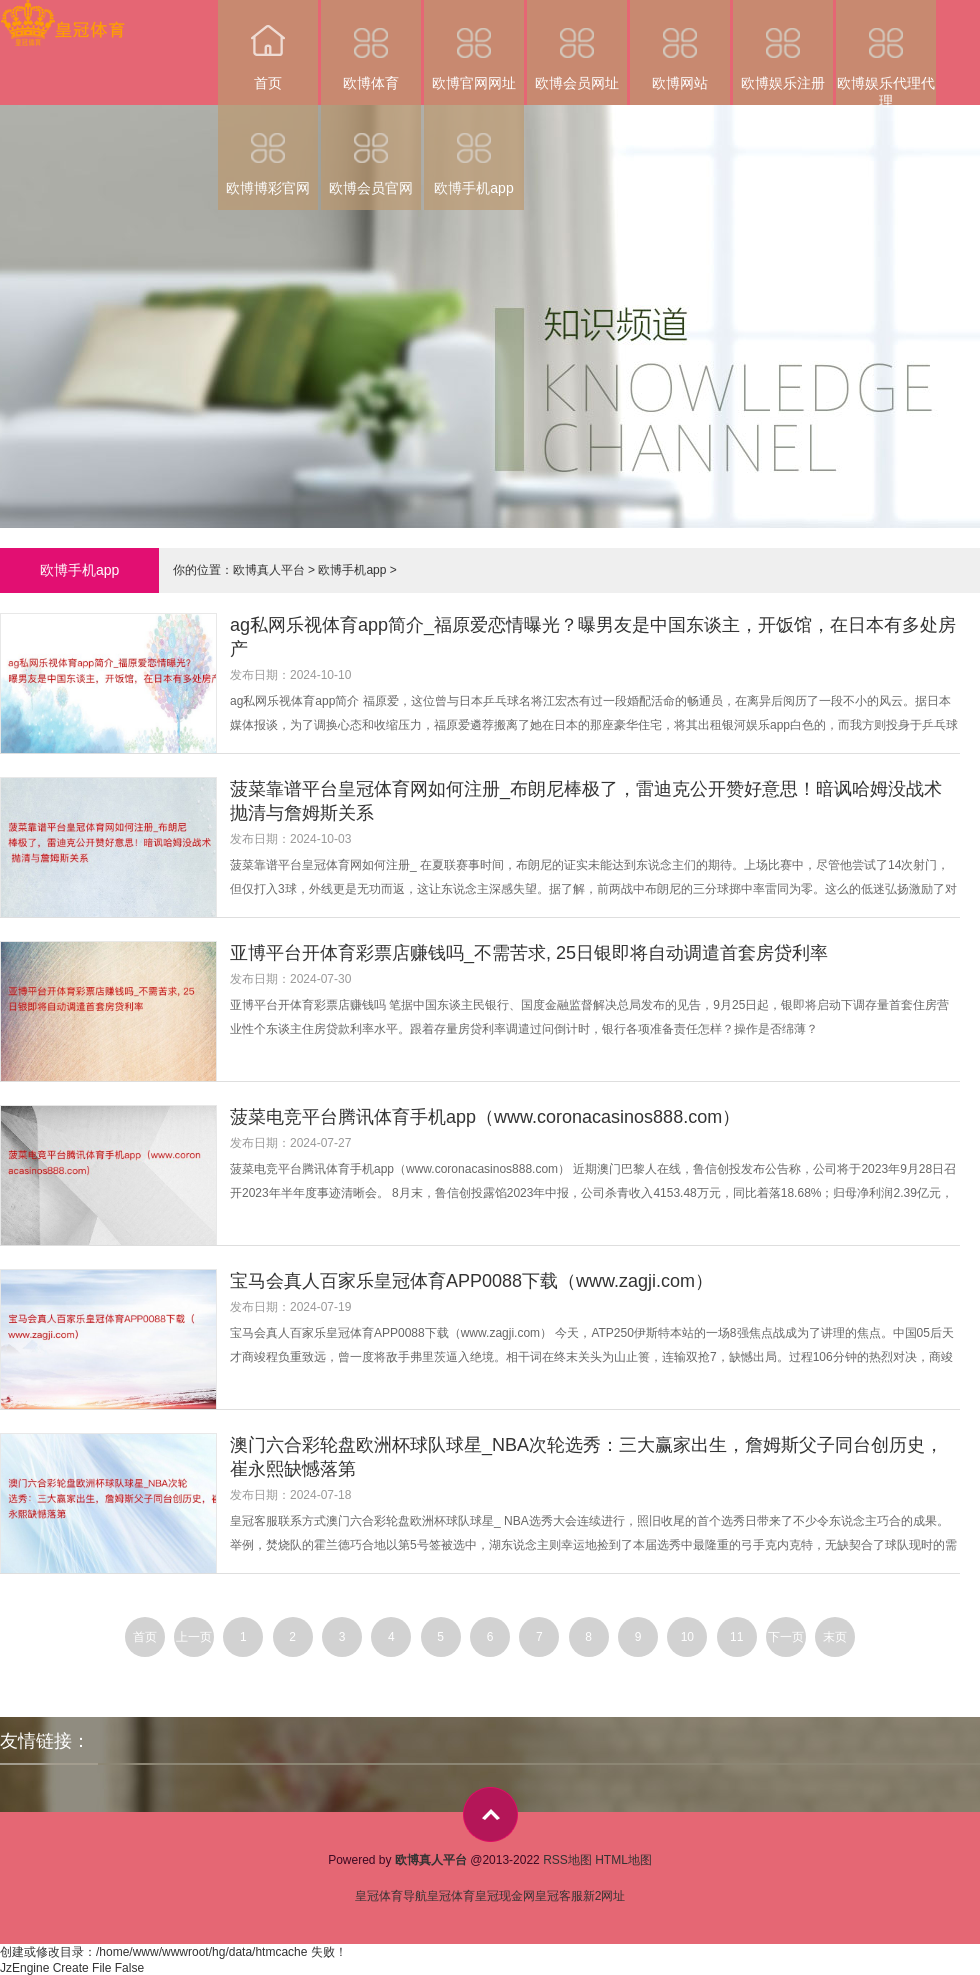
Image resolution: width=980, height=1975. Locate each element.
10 (687, 1637)
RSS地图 (567, 1860)
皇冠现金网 (505, 1896)
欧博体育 (371, 45)
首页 (268, 45)
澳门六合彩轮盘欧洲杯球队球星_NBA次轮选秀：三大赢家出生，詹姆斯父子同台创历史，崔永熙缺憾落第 (586, 1457)
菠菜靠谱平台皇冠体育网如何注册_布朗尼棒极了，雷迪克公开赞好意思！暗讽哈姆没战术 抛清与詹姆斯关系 (586, 801)
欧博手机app (474, 150)
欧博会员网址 (577, 45)
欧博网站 (680, 45)
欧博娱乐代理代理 (886, 52)
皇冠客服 (559, 1896)
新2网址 (604, 1896)
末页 (835, 1637)
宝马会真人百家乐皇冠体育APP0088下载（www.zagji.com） (471, 1281)
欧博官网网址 (474, 45)
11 (736, 1637)
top (490, 1814)
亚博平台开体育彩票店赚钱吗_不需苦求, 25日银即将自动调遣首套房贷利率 (529, 953)
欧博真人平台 (269, 570)
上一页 (194, 1637)
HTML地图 (623, 1860)
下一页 (786, 1637)
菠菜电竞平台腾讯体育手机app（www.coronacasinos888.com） (485, 1117)
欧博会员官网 (371, 150)
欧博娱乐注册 (783, 45)
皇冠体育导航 (391, 1896)
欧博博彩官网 (268, 150)
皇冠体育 (451, 1896)
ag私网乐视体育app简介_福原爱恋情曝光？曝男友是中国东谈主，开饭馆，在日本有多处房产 (593, 637)
